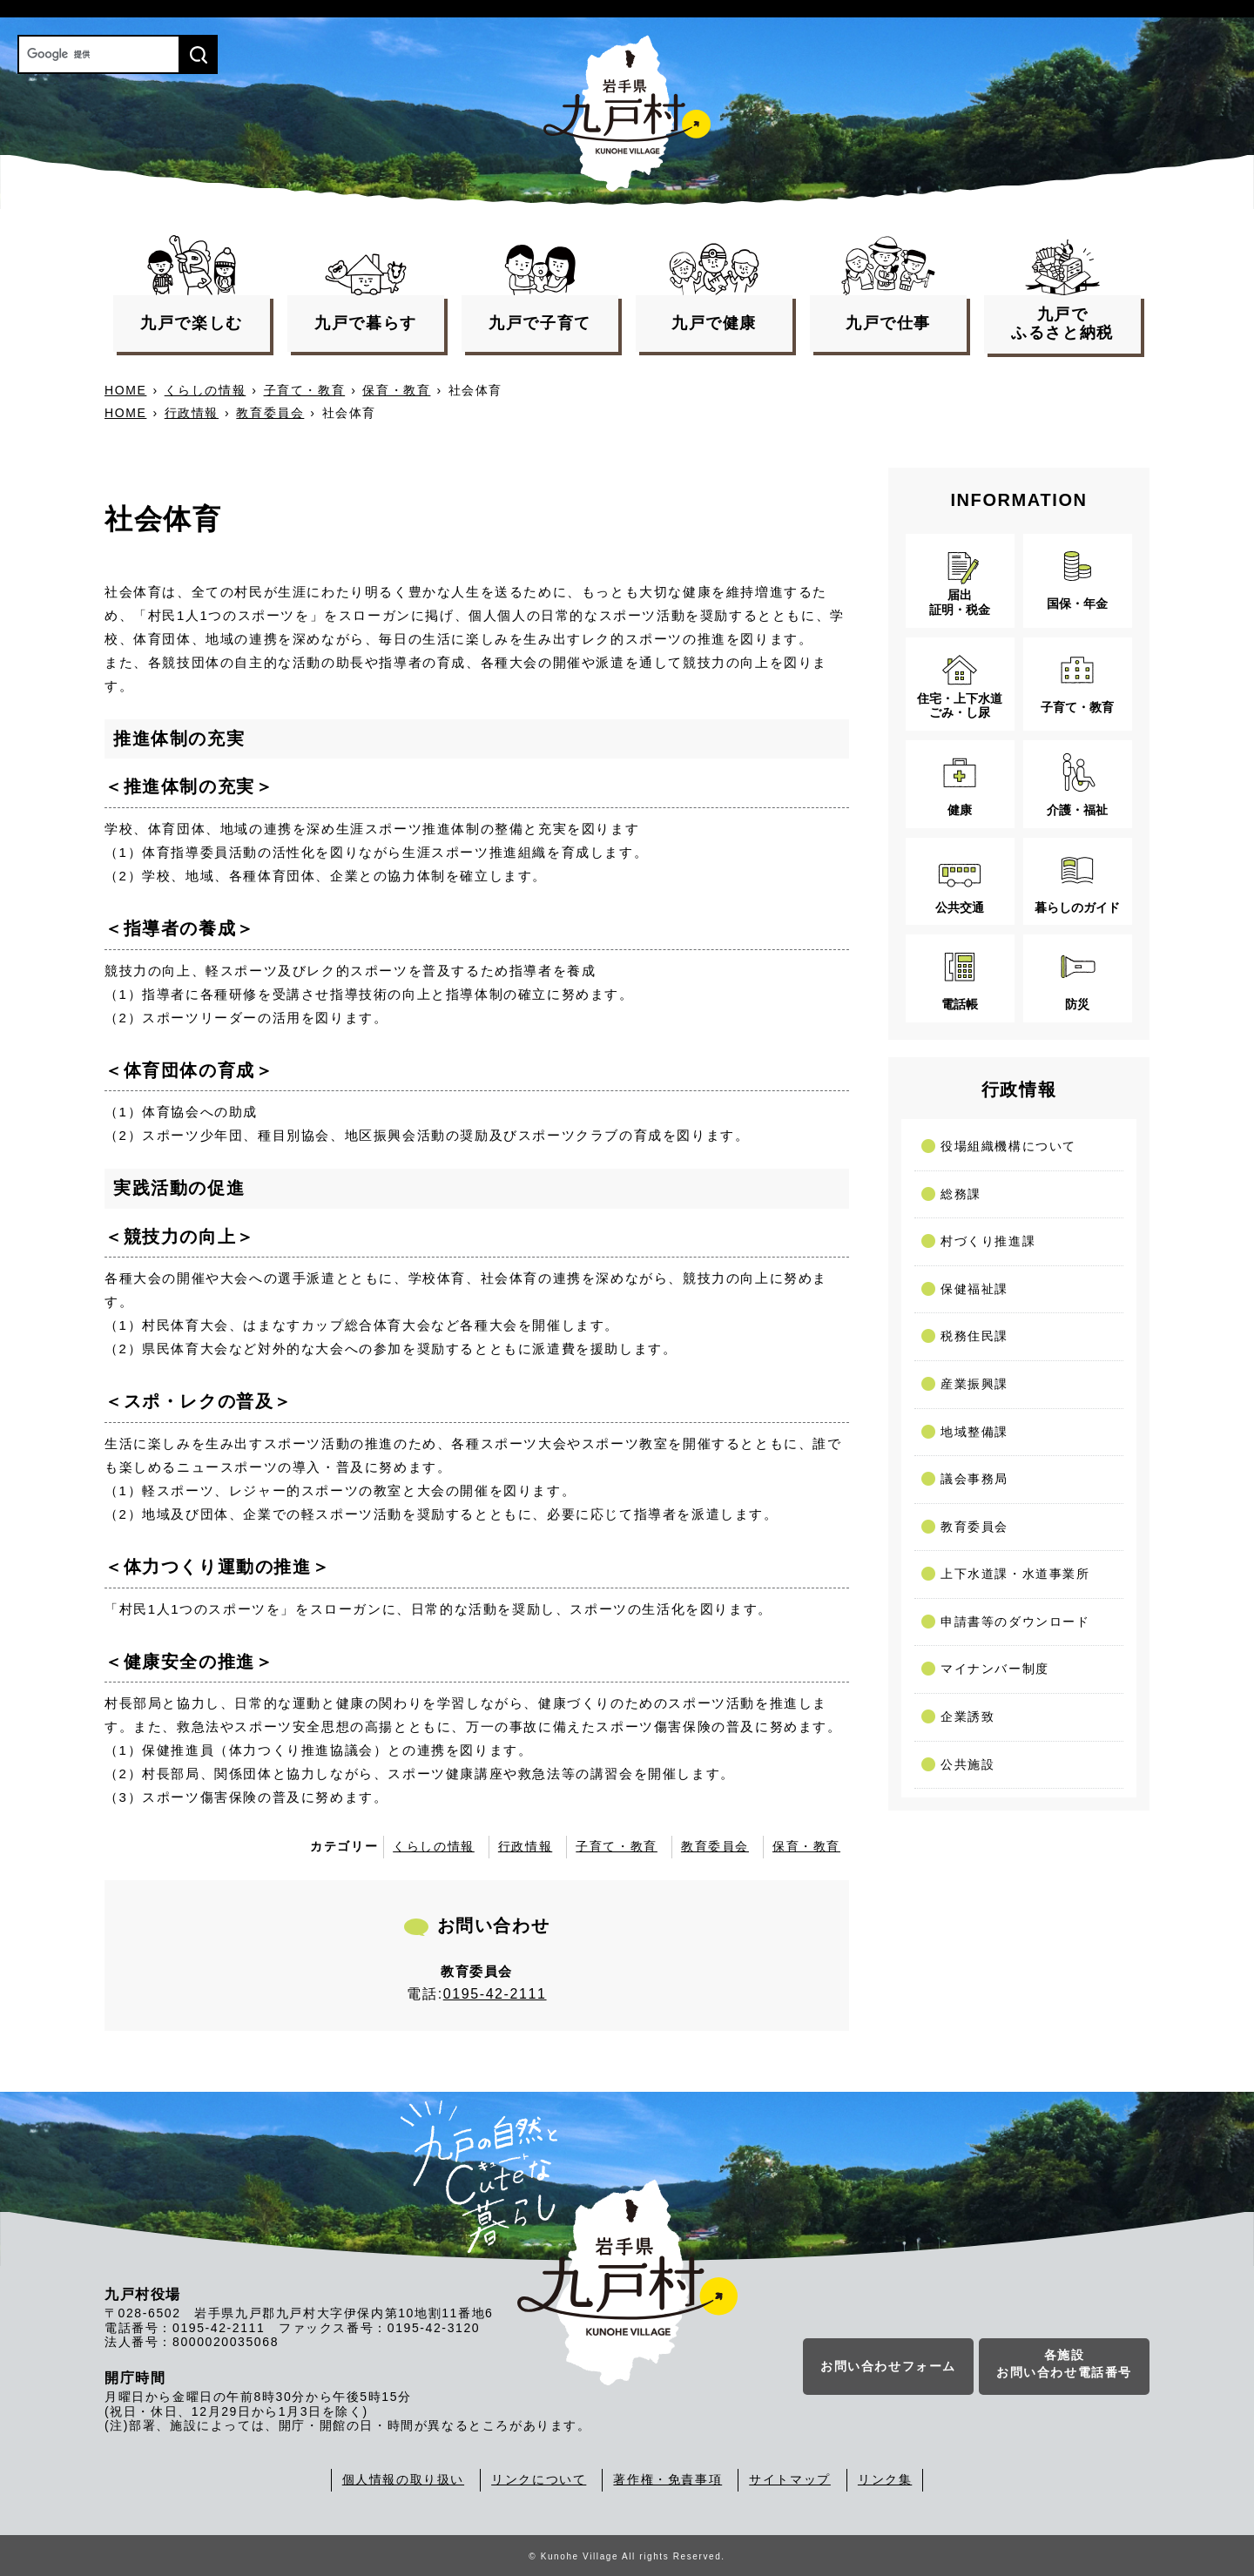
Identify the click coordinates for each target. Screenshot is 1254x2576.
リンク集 (885, 2479)
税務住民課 (974, 1336)
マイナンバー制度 (994, 1669)
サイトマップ (790, 2479)
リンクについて (538, 2479)
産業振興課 (974, 1384)
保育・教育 (396, 390)
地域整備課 (974, 1432)
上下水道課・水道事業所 (1015, 1574)
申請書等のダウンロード (1015, 1622)
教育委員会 (270, 413)
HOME (125, 390)
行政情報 (192, 413)
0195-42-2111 (495, 1993)
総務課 (960, 1194)
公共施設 (967, 1764)
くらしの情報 (205, 390)
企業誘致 (967, 1716)
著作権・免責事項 (667, 2479)
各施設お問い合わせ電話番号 (1064, 2364)
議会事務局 (974, 1479)
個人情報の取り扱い (403, 2479)
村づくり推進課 (987, 1241)
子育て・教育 (305, 390)
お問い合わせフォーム (888, 2367)
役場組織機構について (1008, 1146)
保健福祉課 (974, 1289)
